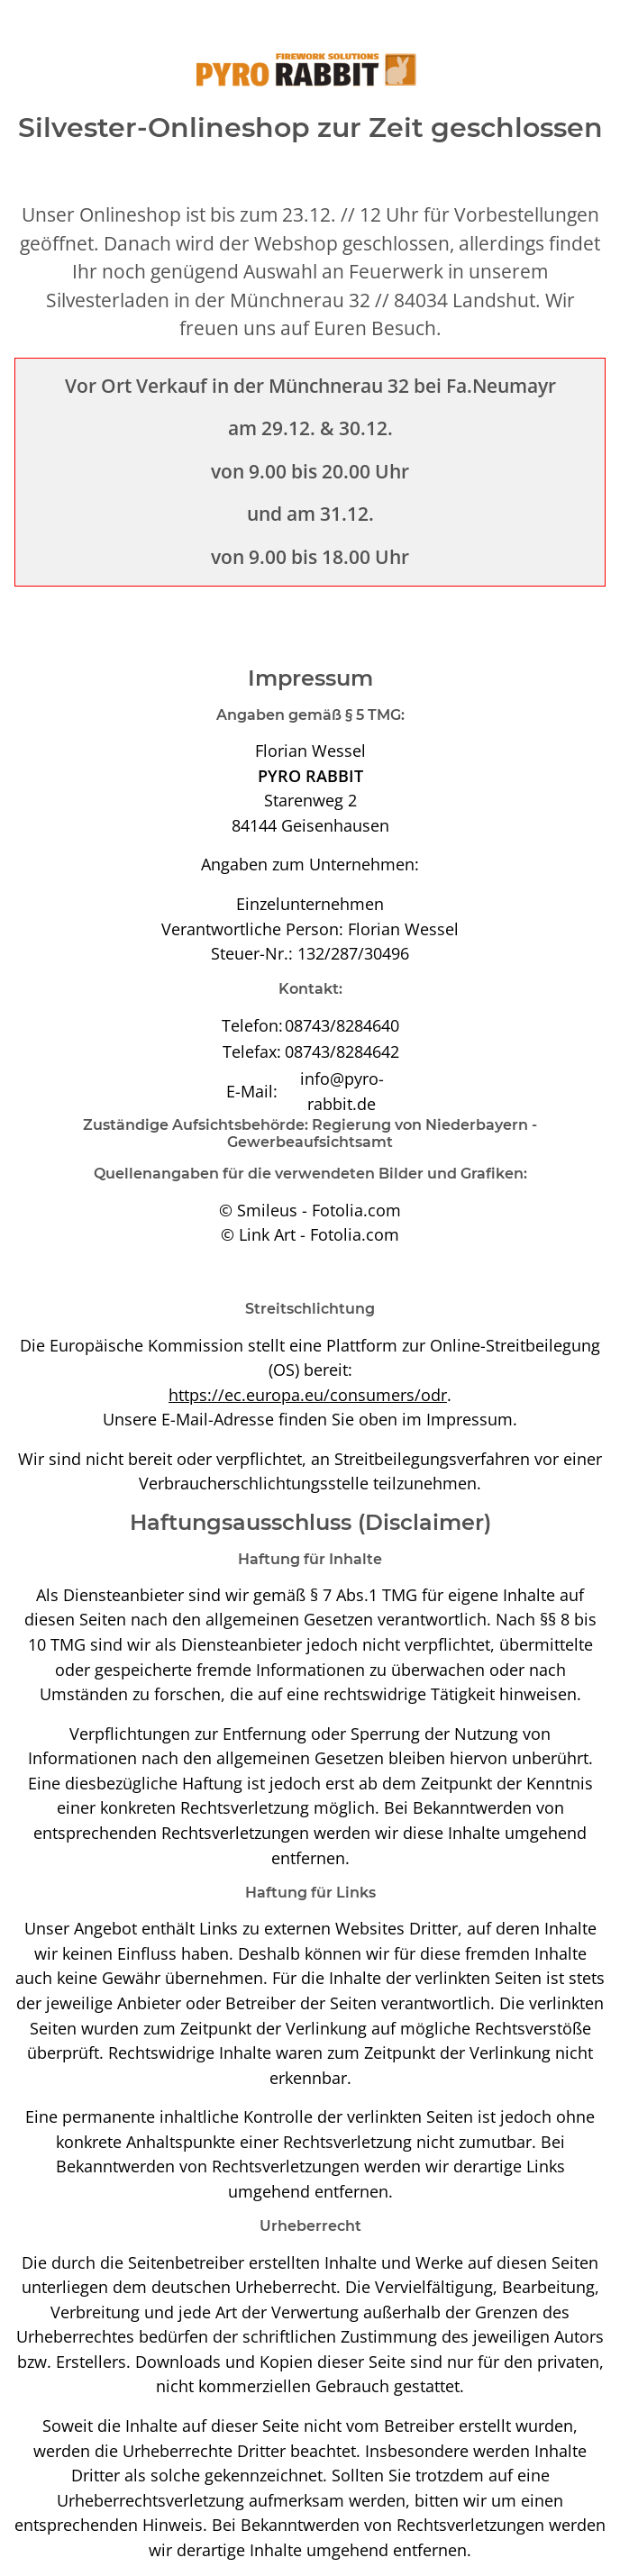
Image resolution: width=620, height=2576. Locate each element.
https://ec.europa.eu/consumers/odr (308, 1394)
